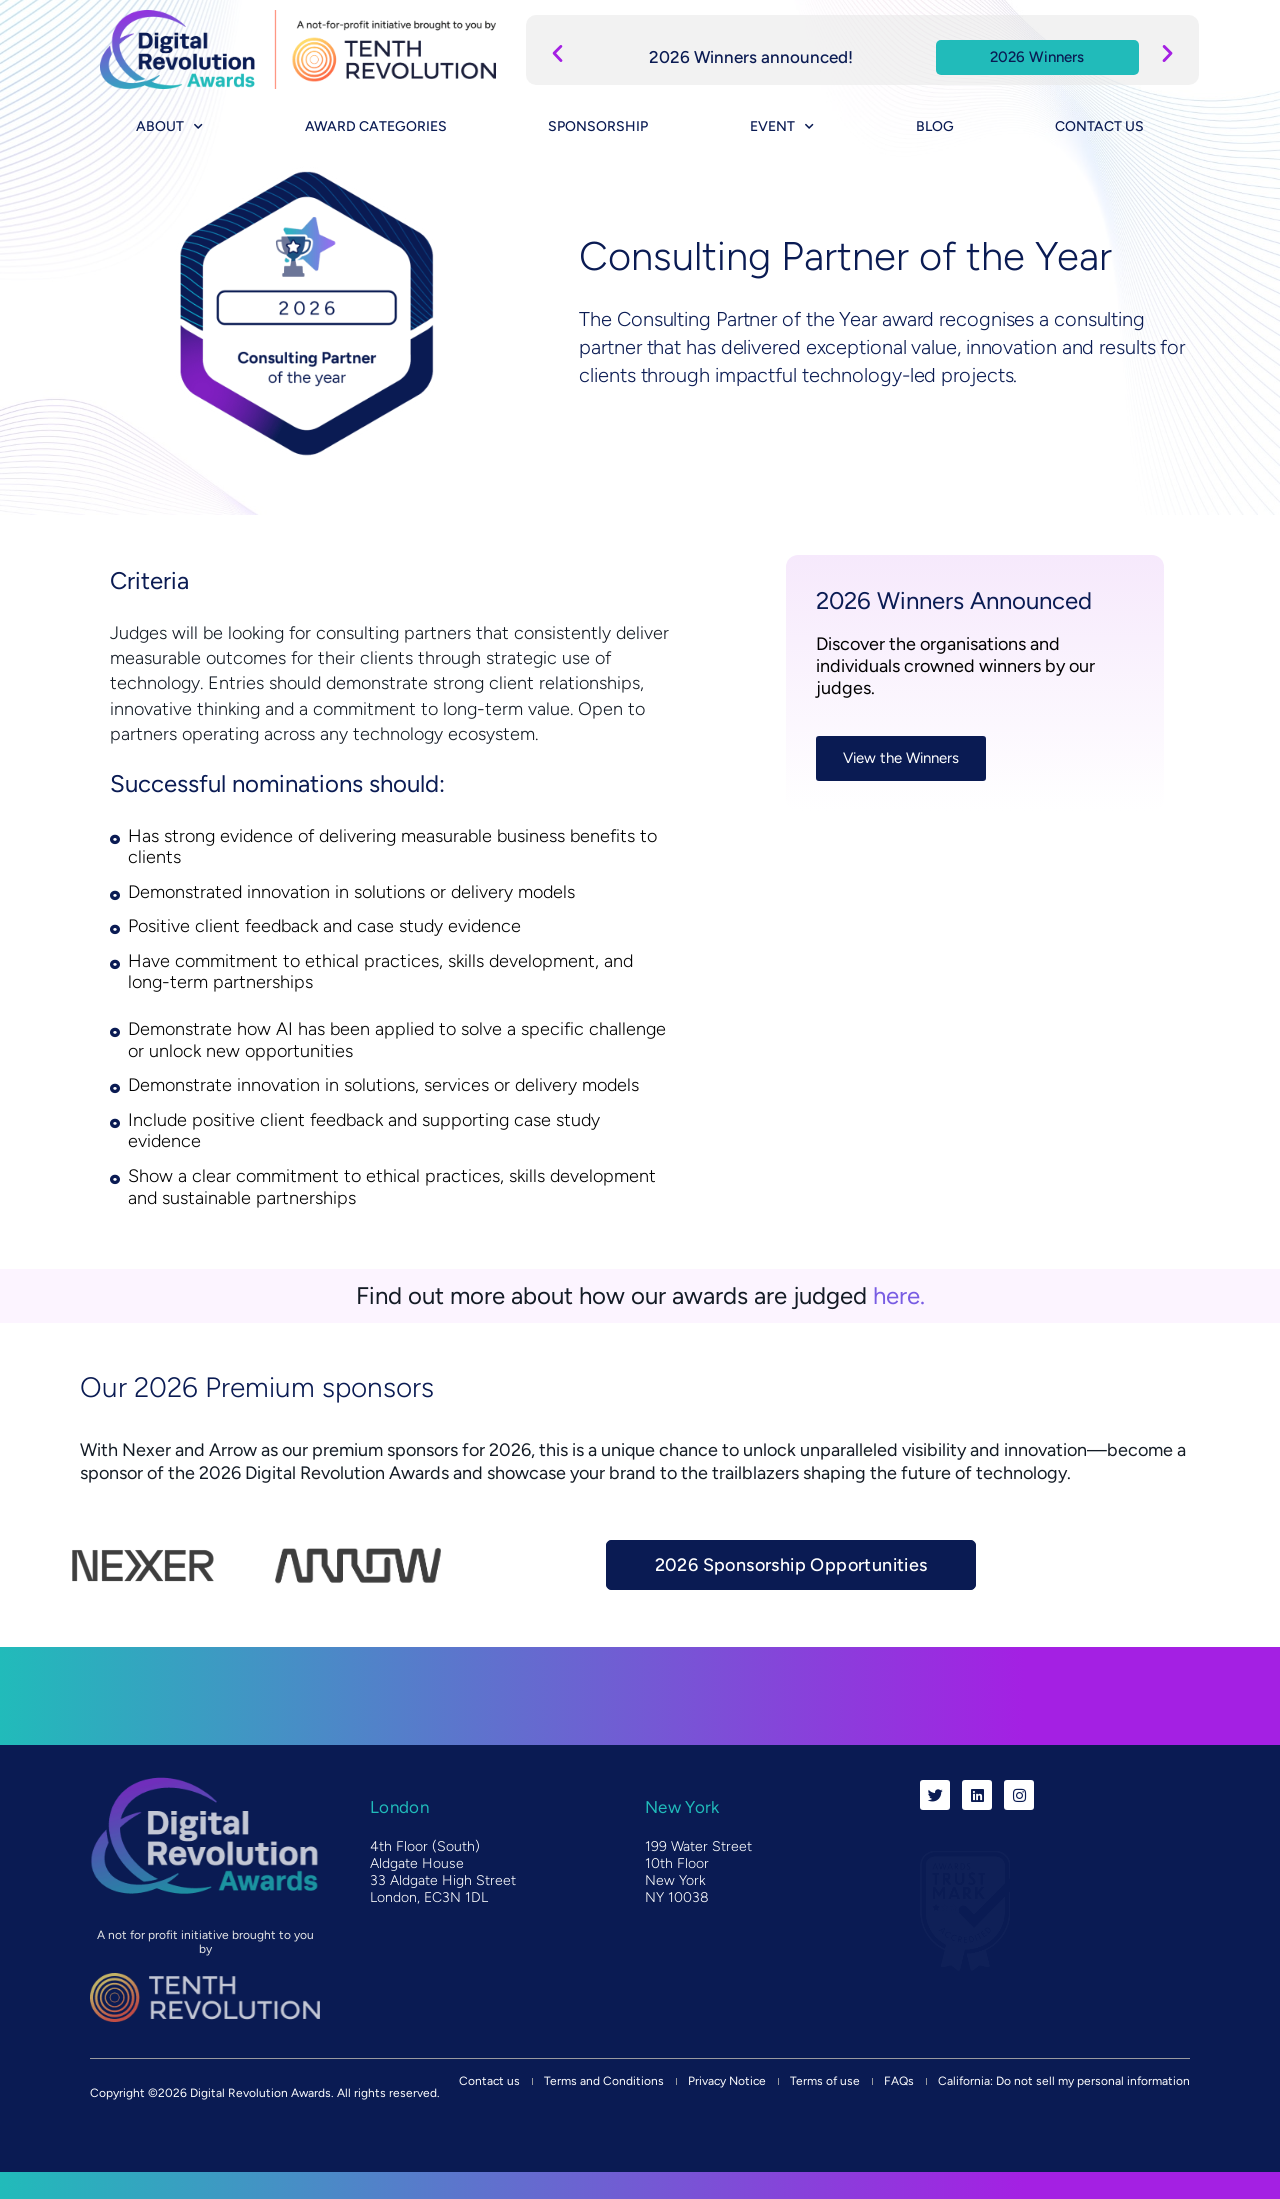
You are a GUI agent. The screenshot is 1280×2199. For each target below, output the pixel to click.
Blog (935, 126)
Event (782, 127)
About (169, 127)
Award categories (376, 126)
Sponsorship (598, 126)
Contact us (1099, 126)
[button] (557, 52)
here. (899, 1295)
